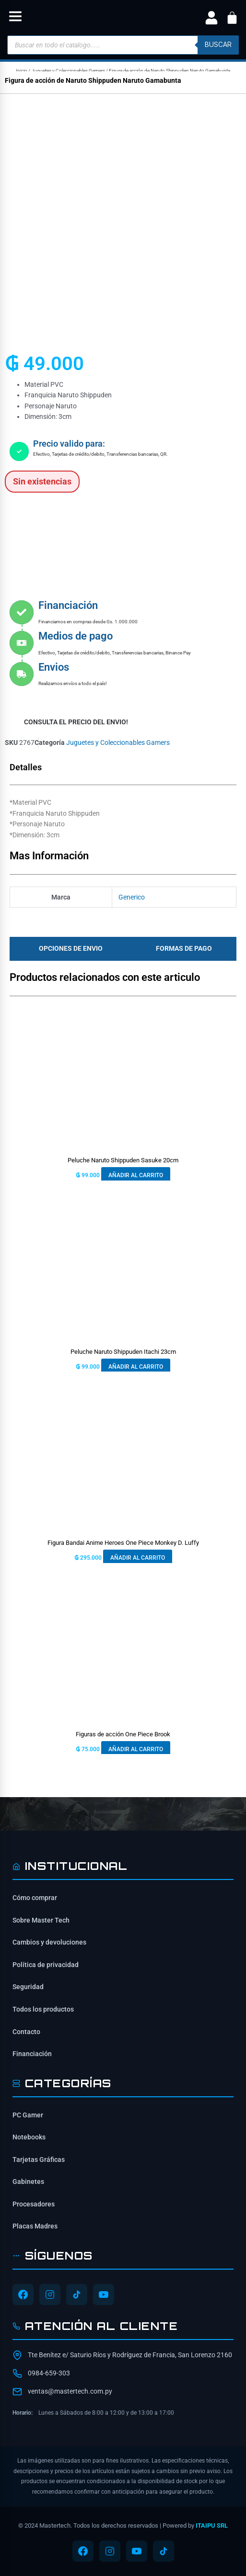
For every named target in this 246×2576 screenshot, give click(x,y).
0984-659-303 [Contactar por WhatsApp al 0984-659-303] (49, 2373)
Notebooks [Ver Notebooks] (29, 2137)
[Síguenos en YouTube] (103, 2294)
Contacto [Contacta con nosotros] (26, 2032)
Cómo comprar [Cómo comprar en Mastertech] (34, 1897)
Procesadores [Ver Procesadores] (33, 2204)
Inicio (21, 70)
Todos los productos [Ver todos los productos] (43, 2009)
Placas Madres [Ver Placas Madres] (35, 2226)
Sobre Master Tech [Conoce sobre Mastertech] (41, 1920)
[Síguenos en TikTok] (76, 2294)
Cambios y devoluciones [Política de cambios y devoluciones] (49, 1942)
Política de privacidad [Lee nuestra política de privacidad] (45, 1965)
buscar (218, 44)
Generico (131, 897)
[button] (15, 18)
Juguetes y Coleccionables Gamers (68, 70)
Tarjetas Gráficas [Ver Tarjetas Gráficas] (38, 2159)
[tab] (68, 949)
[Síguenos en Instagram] (49, 2294)
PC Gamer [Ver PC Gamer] (27, 2115)
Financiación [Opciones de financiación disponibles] (32, 2054)
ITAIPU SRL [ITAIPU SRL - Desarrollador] (212, 2525)
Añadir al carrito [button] (135, 1175)
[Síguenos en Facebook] (23, 2294)
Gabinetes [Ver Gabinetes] (28, 2181)
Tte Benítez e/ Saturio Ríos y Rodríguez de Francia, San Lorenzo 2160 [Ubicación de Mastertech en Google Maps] (130, 2355)
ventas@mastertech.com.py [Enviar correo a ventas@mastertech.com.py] (70, 2391)
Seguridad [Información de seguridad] (28, 1987)
